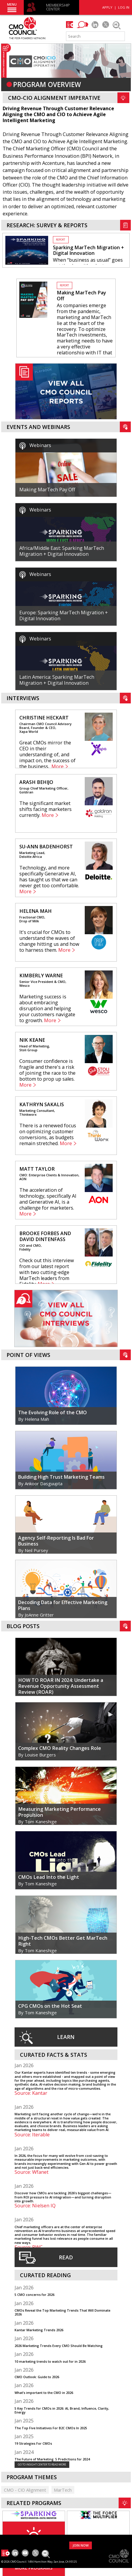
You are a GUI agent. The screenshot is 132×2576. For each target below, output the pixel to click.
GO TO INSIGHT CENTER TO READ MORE (42, 2464)
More (57, 767)
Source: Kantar (31, 2093)
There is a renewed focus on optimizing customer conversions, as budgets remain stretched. (47, 1134)
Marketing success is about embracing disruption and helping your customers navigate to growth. (47, 1008)
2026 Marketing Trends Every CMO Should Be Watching (59, 2345)
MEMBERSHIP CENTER (58, 7)
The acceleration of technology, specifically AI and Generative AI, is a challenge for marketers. (47, 1199)
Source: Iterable (32, 2134)
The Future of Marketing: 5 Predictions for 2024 (52, 2459)
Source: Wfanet (31, 2172)
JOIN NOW (81, 2545)
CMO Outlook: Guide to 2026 (37, 2377)
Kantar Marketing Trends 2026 (39, 2330)
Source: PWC (29, 2247)
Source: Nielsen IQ (35, 2205)
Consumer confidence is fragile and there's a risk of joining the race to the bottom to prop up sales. (47, 1070)
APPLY (107, 7)
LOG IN (123, 7)
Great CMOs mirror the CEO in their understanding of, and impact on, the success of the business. (47, 754)
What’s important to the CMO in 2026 (44, 2392)
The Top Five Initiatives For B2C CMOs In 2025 (51, 2428)
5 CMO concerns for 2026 (34, 2294)
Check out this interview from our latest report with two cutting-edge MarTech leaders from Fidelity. (46, 1272)
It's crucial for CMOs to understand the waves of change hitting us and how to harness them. (49, 941)
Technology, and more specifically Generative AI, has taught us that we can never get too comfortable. (49, 876)
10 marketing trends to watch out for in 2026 (50, 2361)
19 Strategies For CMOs (33, 2443)
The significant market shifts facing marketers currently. (45, 809)
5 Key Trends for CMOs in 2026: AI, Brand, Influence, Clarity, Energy (62, 2410)
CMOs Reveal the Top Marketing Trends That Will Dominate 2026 (62, 2312)
